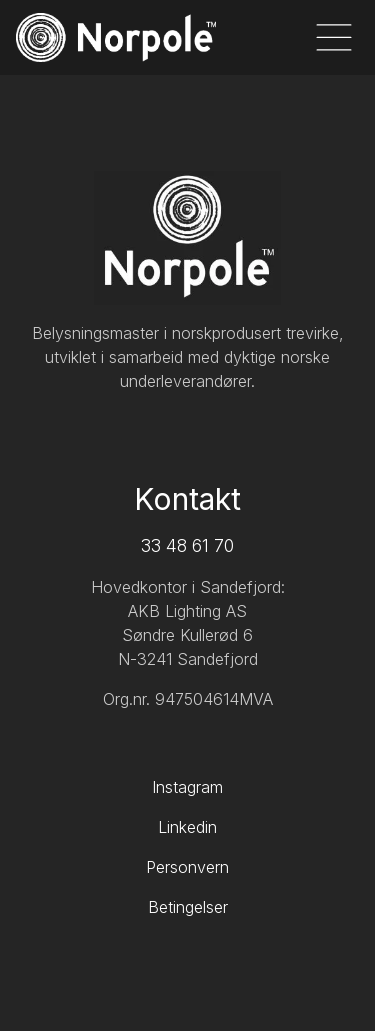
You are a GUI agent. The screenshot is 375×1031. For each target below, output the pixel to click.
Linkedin (187, 827)
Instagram (187, 787)
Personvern (187, 867)
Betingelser (188, 907)
